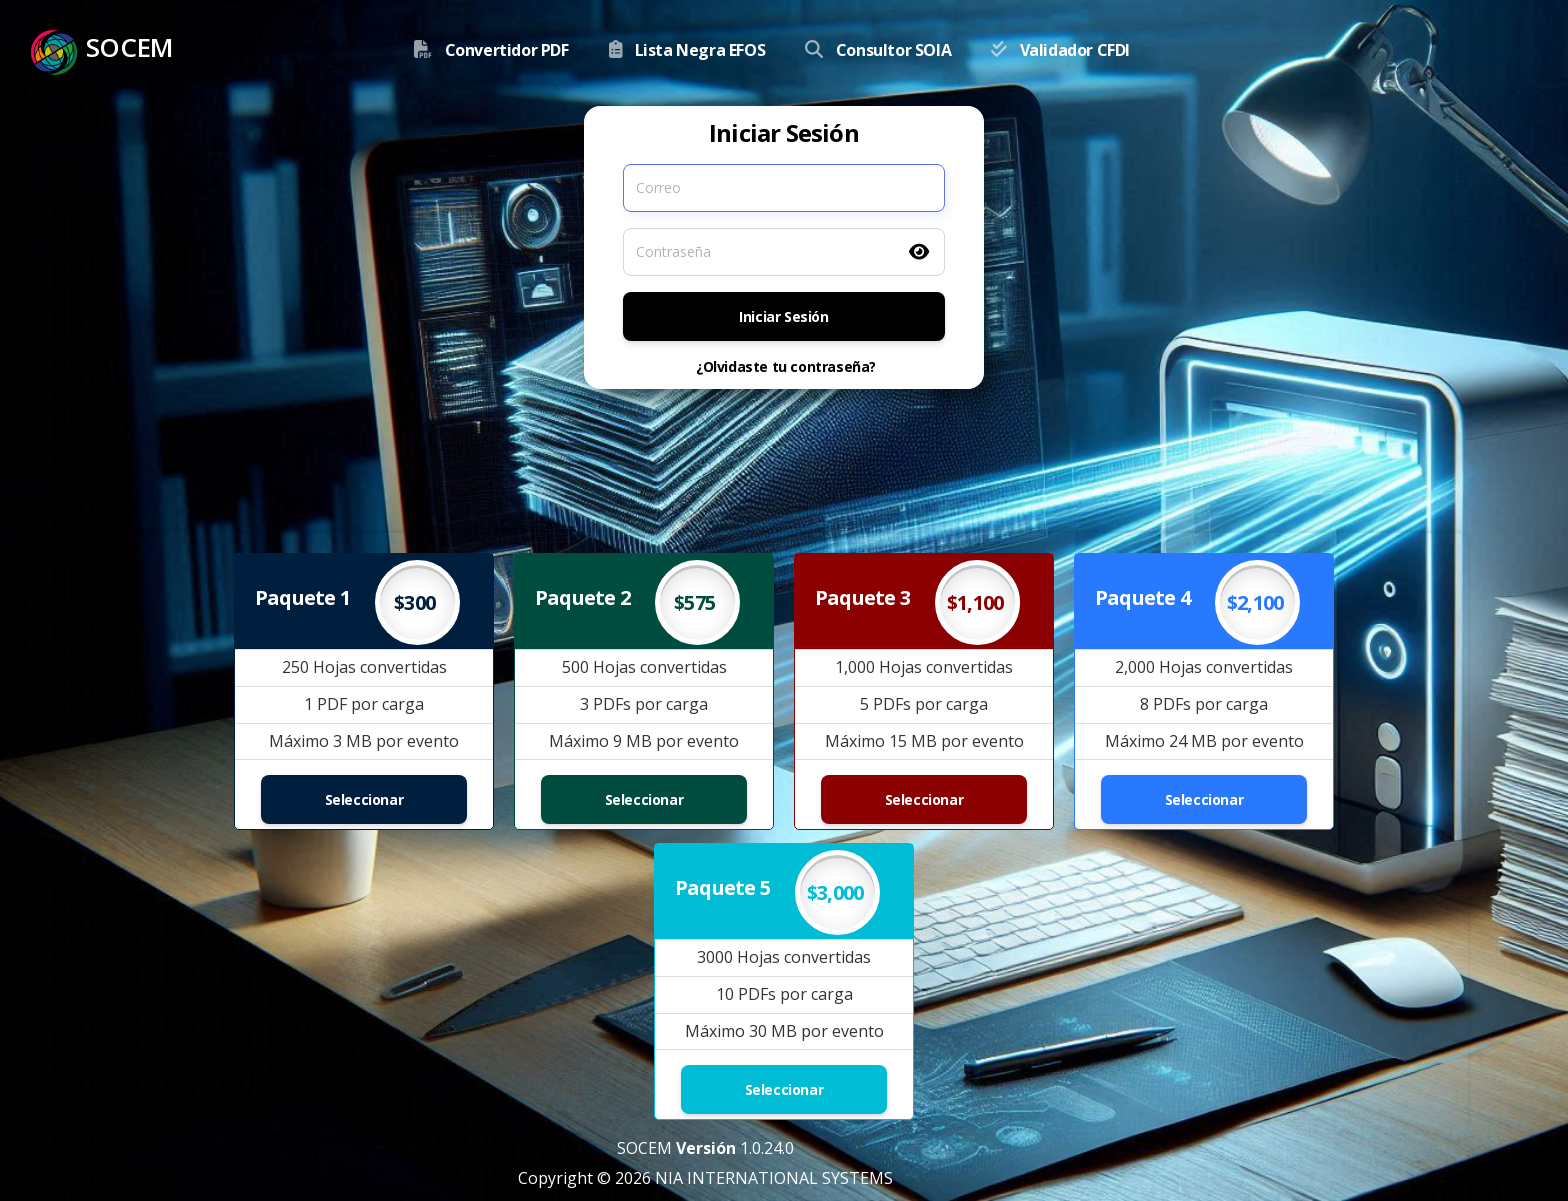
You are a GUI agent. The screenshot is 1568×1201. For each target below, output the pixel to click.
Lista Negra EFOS (700, 50)
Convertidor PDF (507, 50)
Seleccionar (364, 799)
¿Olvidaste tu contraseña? (786, 366)
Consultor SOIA (893, 50)
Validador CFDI (1075, 50)
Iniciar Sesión (783, 316)
